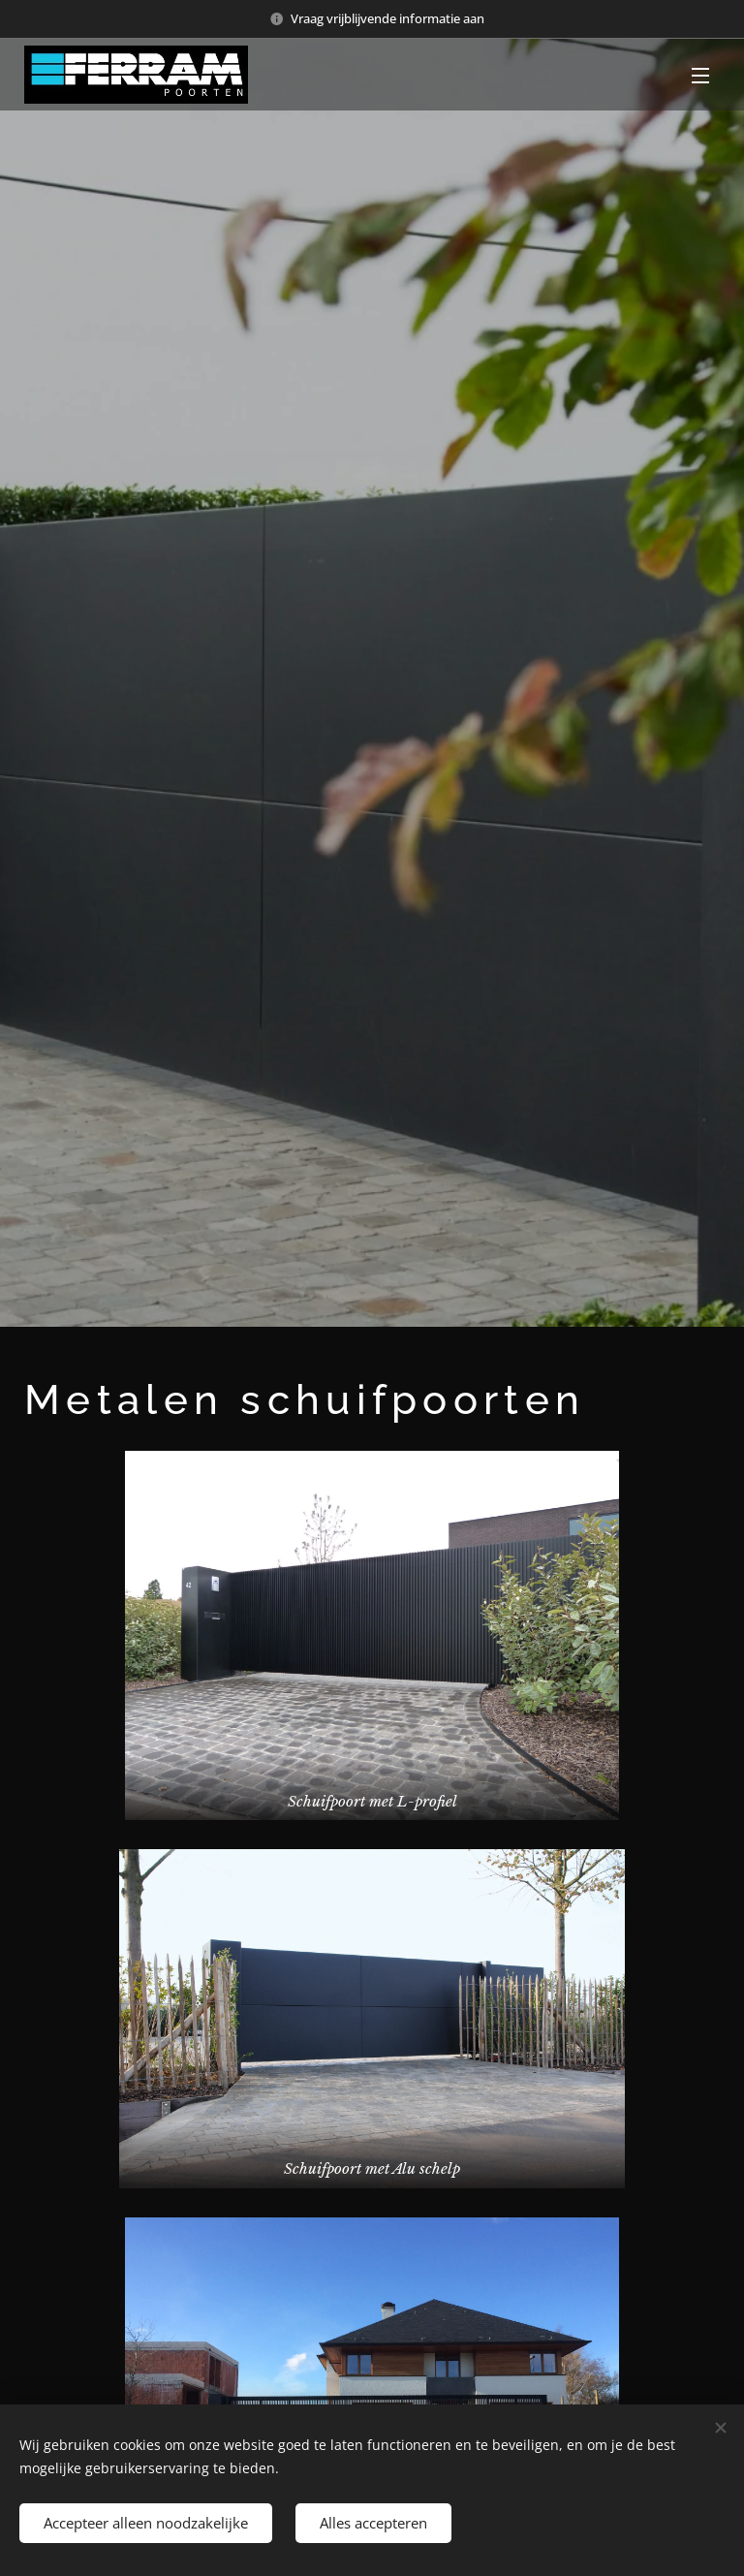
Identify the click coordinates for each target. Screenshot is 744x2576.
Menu (700, 76)
